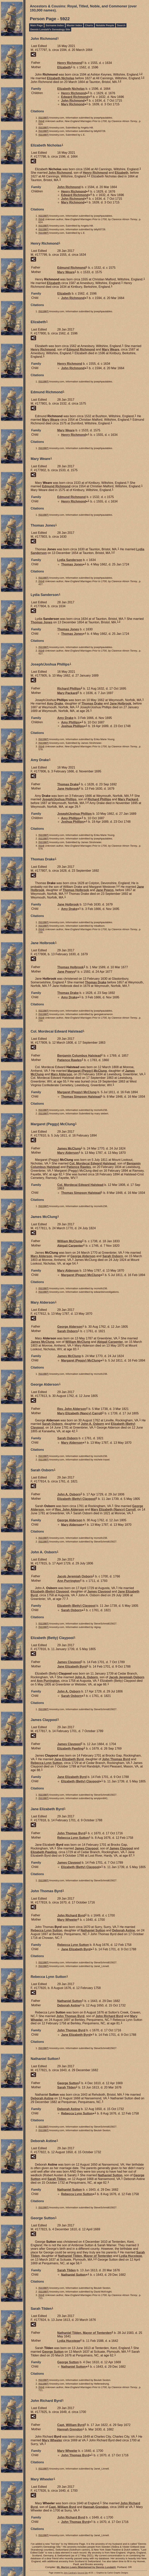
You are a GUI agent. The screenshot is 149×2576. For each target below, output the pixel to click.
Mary (72, 104)
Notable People (105, 25)
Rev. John (71, 1409)
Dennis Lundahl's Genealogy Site (50, 29)
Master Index (74, 25)
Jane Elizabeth (72, 1666)
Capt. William (71, 2425)
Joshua (72, 726)
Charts (89, 25)
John (73, 100)
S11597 (43, 117)
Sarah (112, 1256)
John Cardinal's (70, 2573)
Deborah (123, 1930)
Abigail (70, 1245)
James (69, 1148)
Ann (68, 1580)
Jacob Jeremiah (75, 1576)
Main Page (36, 25)
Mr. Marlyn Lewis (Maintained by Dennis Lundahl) (86, 2567)
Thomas (72, 564)
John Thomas (116, 1759)
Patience (69, 1060)
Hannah (69, 2429)
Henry (69, 63)
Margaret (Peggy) (87, 1070)
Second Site (82, 2573)
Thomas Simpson (81, 1096)
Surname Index (55, 25)
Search (121, 25)
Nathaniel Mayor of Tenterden (85, 2256)
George (82, 1256)
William (69, 1241)
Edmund (71, 267)
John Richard (71, 1915)
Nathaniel (93, 1930)
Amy (55, 703)
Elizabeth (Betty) (76, 1498)
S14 (41, 121)
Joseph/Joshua (59, 799)
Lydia (69, 560)
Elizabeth (64, 67)
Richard (69, 688)
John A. (92, 1423)
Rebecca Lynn (46, 1763)
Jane (120, 703)
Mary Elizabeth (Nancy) (79, 1413)
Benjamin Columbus (79, 1055)
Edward (74, 97)
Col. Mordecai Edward (92, 1163)
